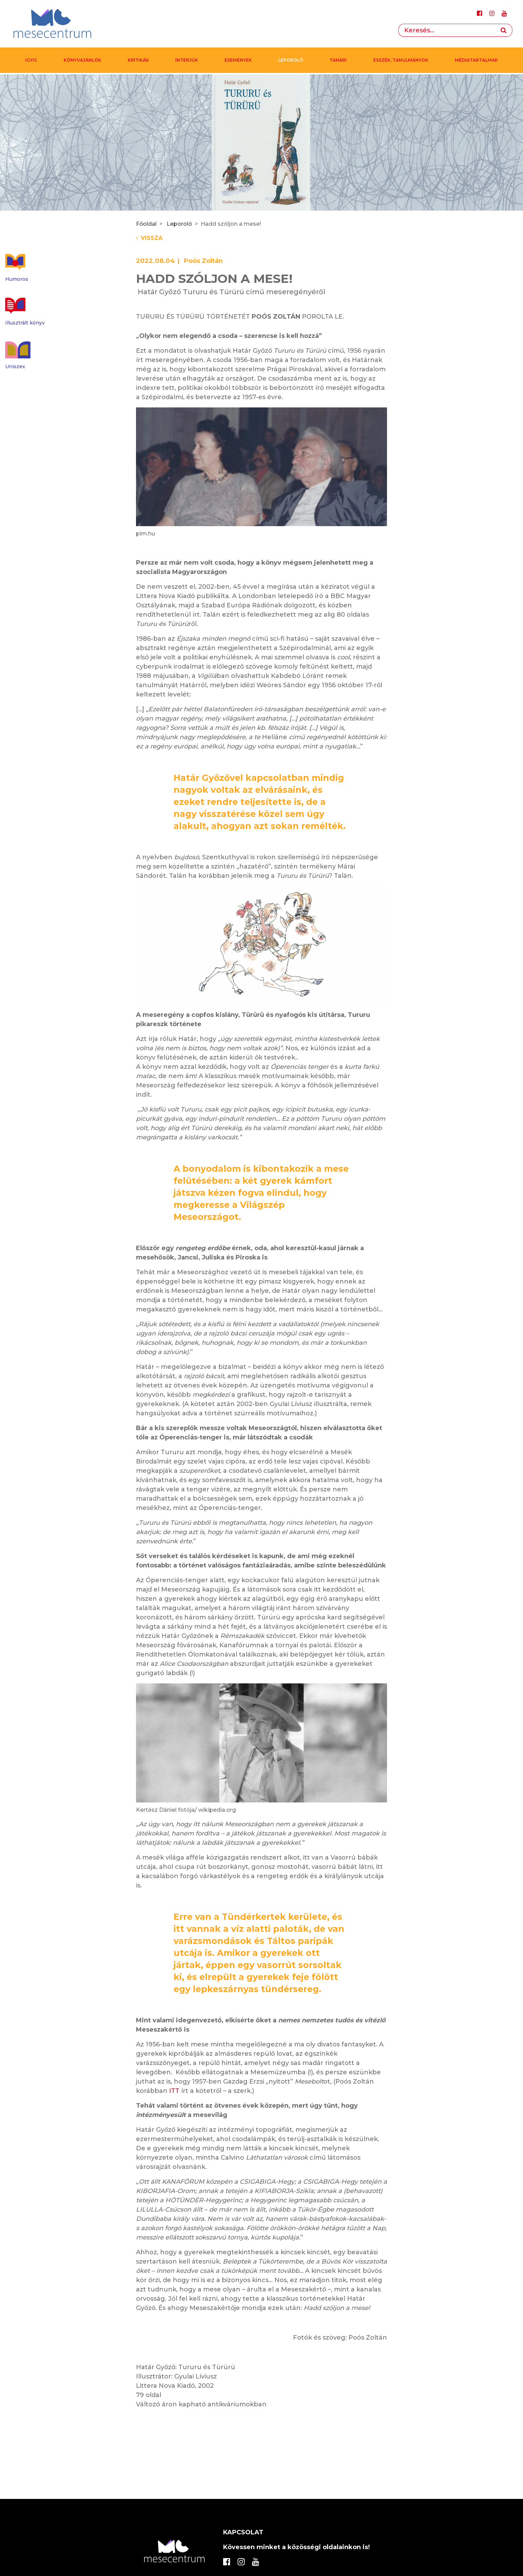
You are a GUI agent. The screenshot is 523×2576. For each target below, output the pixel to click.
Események (238, 60)
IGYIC (31, 60)
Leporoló (290, 60)
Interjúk (186, 60)
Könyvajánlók (82, 60)
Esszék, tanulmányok (400, 60)
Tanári (338, 60)
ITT (174, 2091)
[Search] (446, 30)
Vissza (149, 238)
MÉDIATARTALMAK (476, 60)
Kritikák (138, 60)
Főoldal (146, 224)
